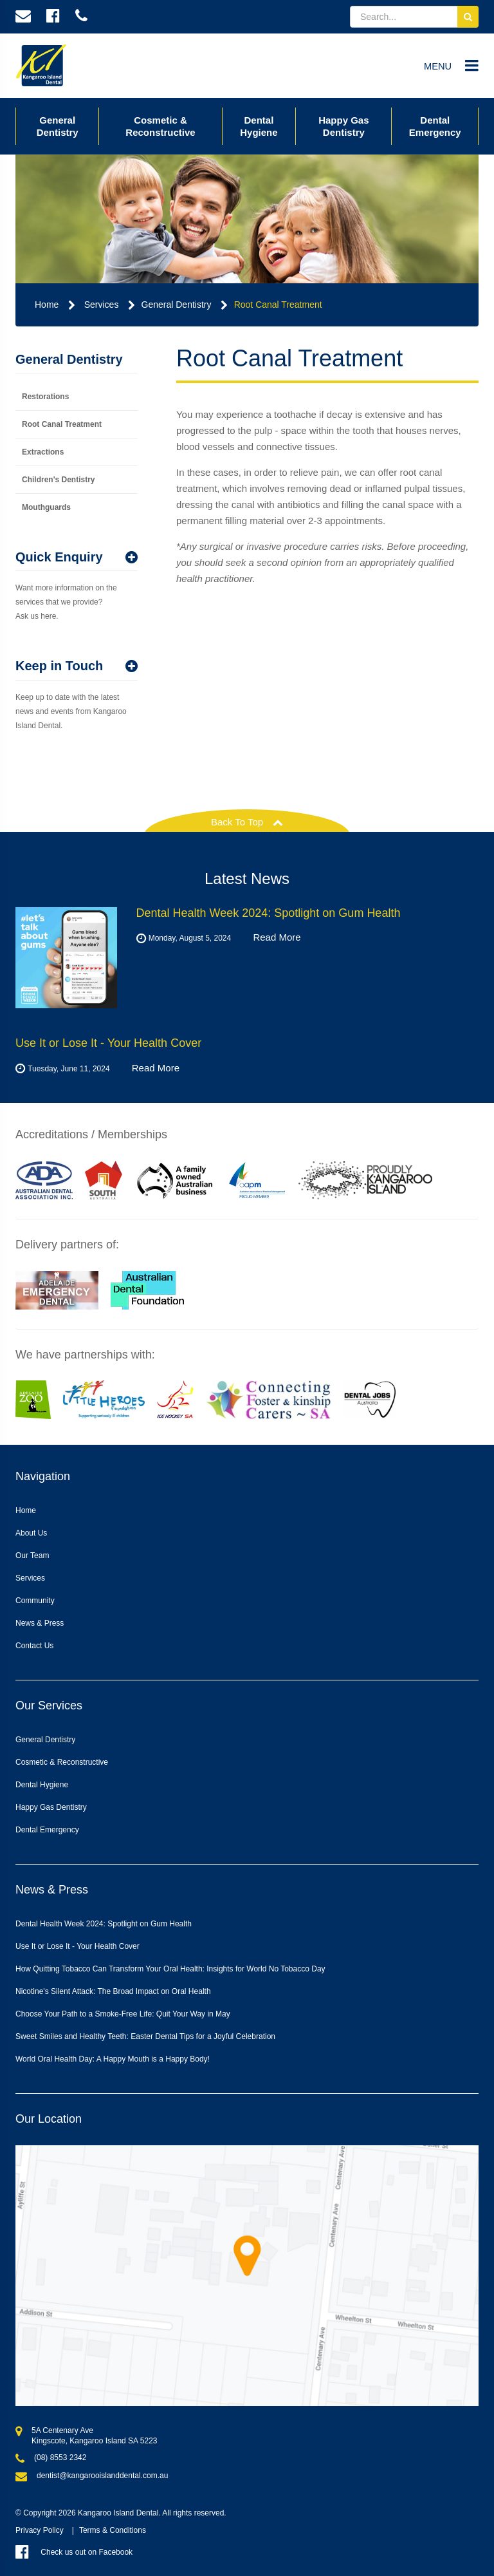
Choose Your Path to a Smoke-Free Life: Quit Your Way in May (122, 2013)
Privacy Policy (39, 2530)
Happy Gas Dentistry (343, 126)
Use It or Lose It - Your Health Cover (77, 1946)
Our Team (32, 1555)
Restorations (45, 396)
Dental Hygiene (258, 126)
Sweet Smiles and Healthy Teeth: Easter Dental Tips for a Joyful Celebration (145, 2036)
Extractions (43, 451)
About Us (31, 1532)
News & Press (39, 1623)
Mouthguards (46, 507)
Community (35, 1600)
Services (101, 304)
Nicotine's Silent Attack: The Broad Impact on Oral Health (113, 1991)
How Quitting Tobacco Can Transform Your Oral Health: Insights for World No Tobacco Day (170, 1968)
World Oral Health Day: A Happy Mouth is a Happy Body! (112, 2059)
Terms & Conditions (112, 2530)
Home (47, 304)
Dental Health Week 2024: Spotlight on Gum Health (103, 1923)
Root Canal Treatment (278, 304)
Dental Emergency (435, 126)
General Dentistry (57, 126)
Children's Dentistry (58, 479)
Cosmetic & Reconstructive (160, 126)
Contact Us (34, 1645)
